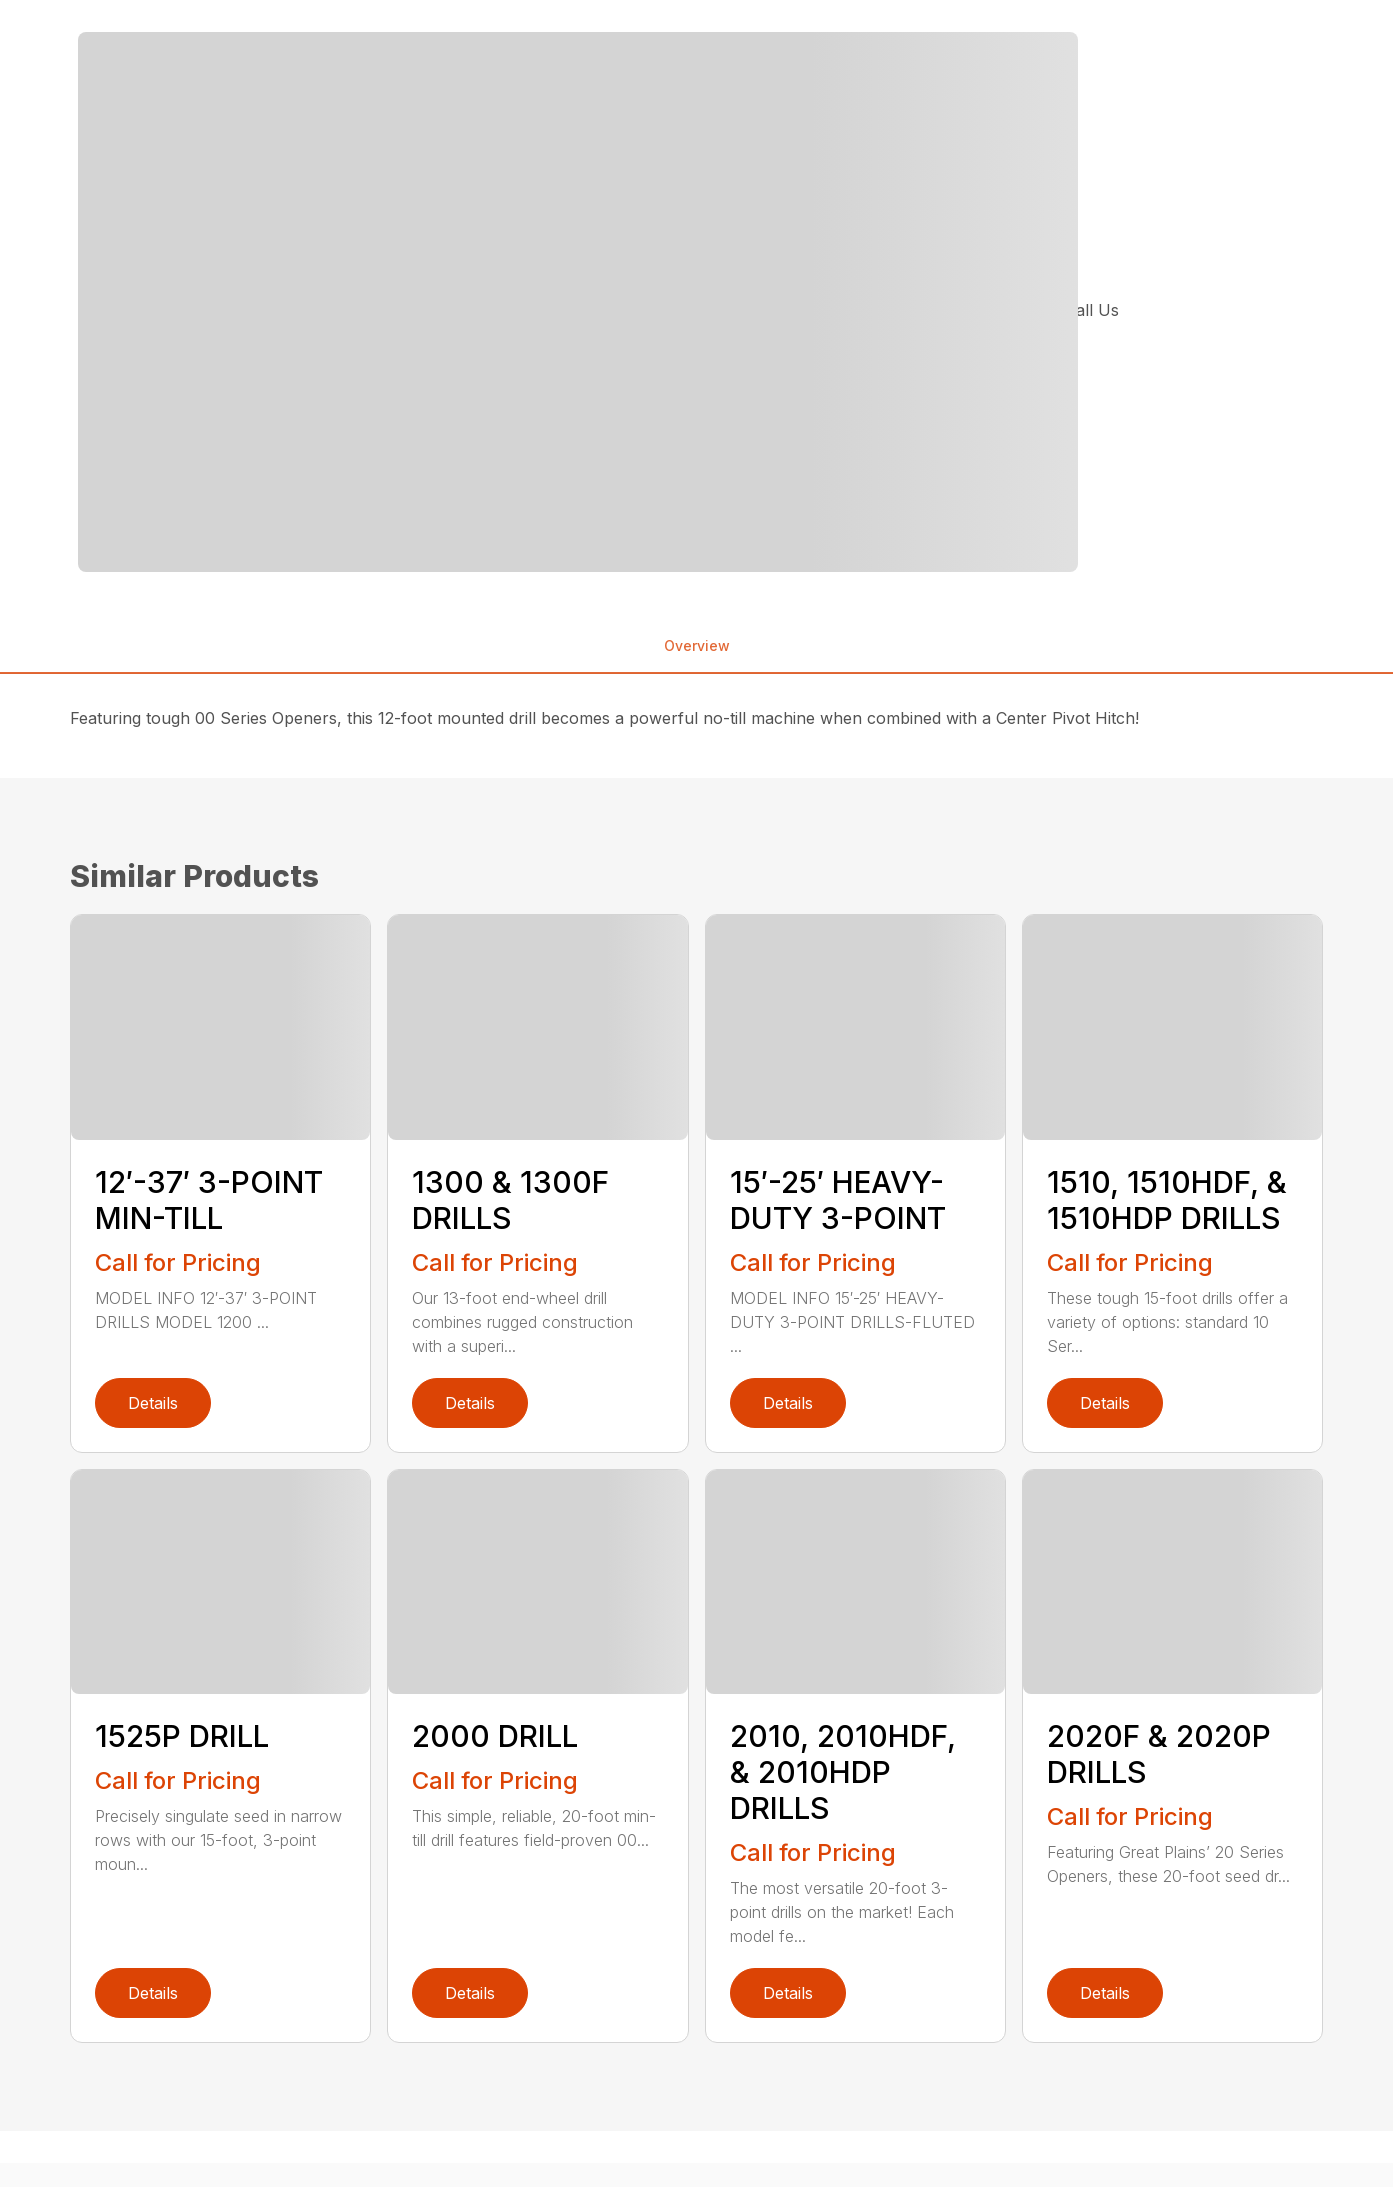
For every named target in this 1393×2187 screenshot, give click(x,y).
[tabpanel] (387, 302)
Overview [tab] (697, 645)
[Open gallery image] (578, 302)
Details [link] (153, 1403)
